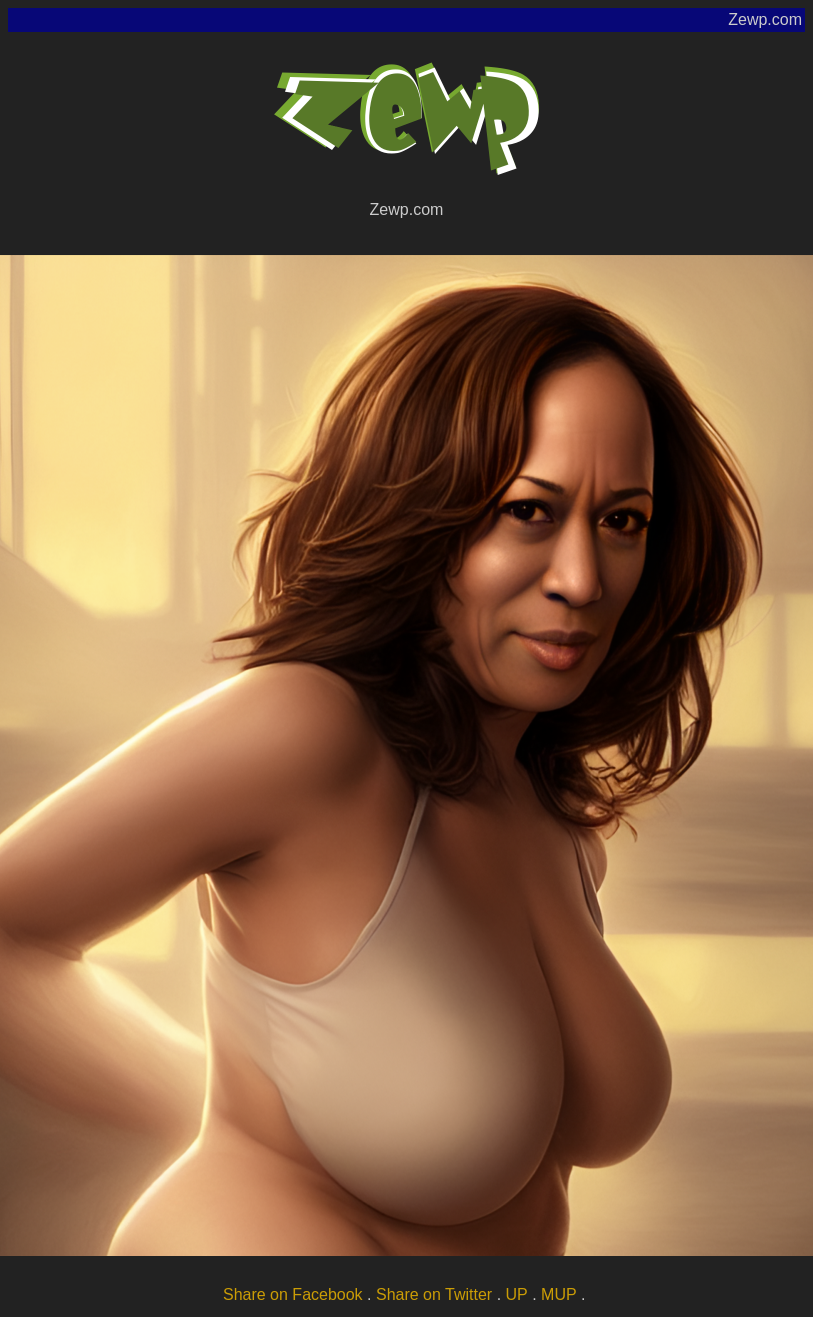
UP (517, 1294)
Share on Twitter (434, 1294)
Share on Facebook (293, 1294)
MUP (559, 1294)
